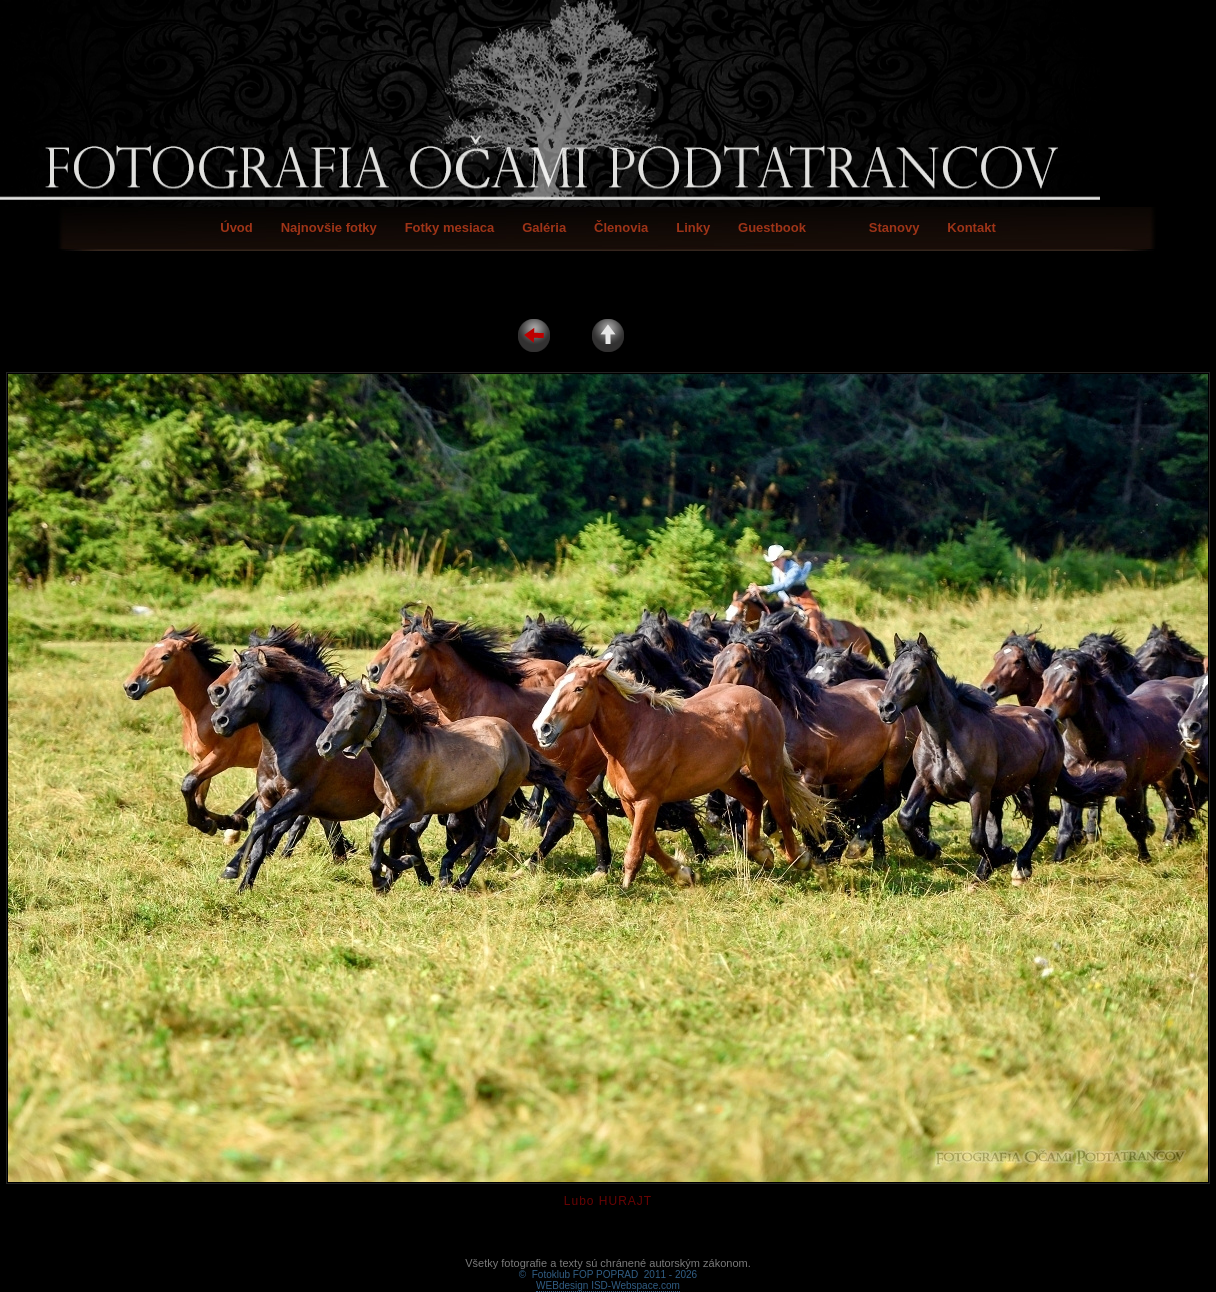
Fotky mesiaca (450, 227)
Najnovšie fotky (329, 227)
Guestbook (772, 227)
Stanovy (894, 227)
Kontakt (971, 227)
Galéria (544, 227)
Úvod (236, 227)
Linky (693, 227)
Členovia (621, 227)
